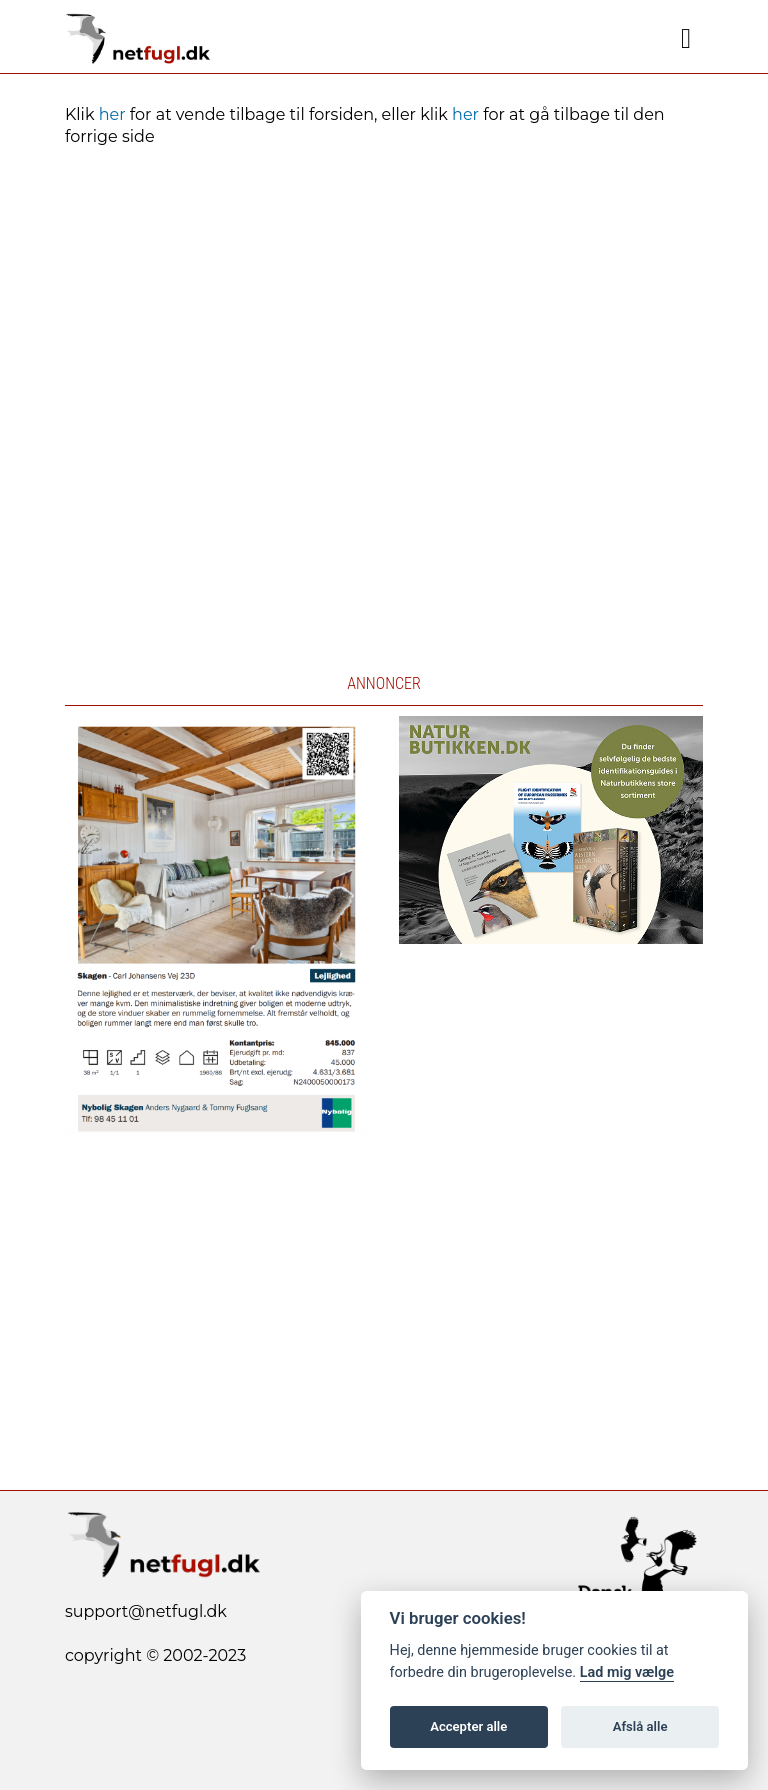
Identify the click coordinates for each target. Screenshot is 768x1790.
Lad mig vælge (627, 1672)
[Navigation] (686, 39)
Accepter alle (468, 1726)
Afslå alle (640, 1726)
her (112, 114)
